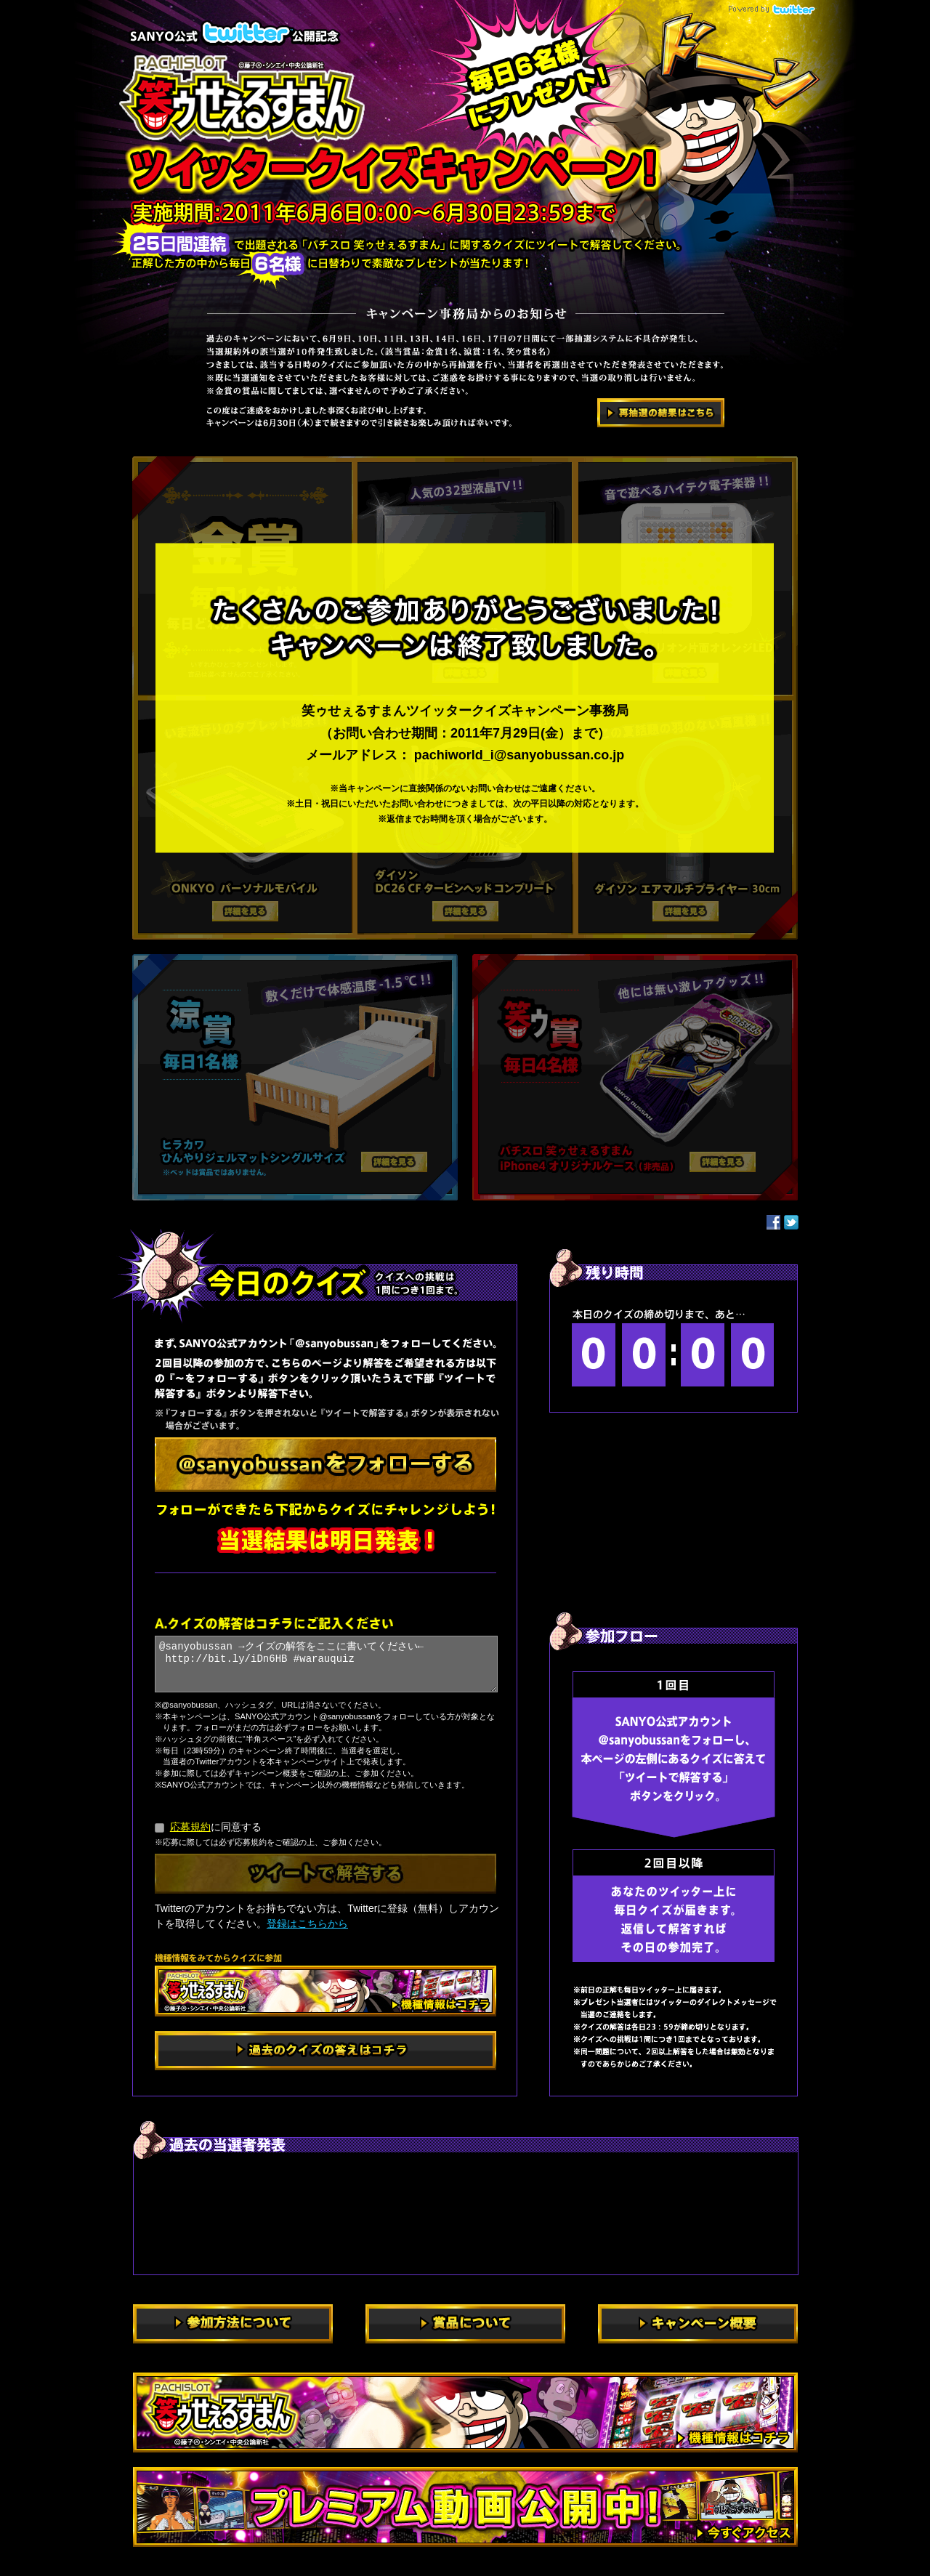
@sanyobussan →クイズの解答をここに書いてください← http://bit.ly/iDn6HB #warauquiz (326, 1664)
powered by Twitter (769, 9)
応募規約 (190, 1827)
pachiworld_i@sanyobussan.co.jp (519, 755)
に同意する (208, 1827)
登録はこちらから (307, 1923)
